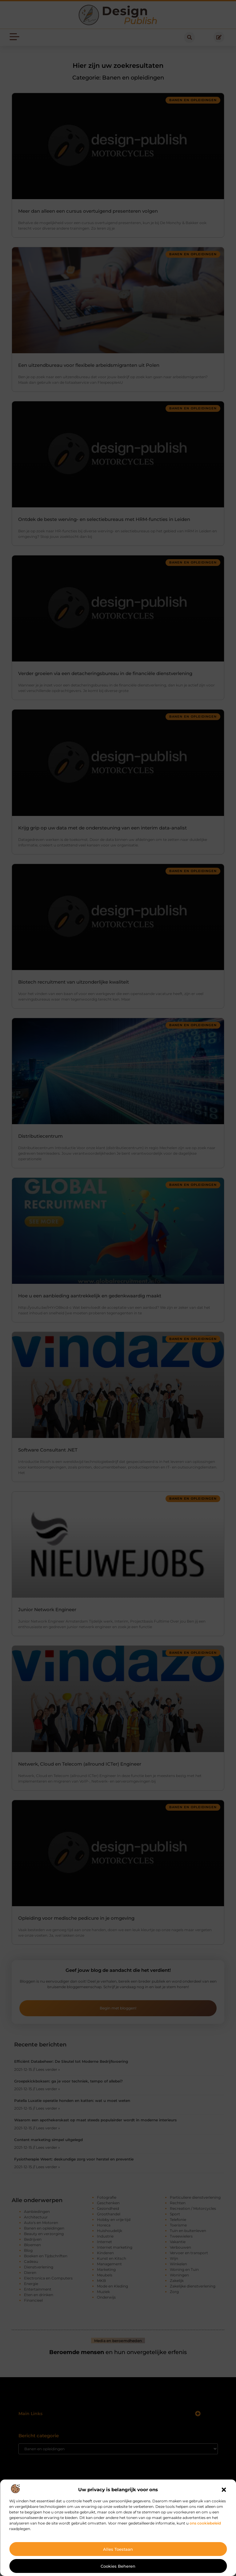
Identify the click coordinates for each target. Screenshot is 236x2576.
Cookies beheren (118, 2566)
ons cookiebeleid (205, 2523)
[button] (224, 2490)
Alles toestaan (118, 2549)
